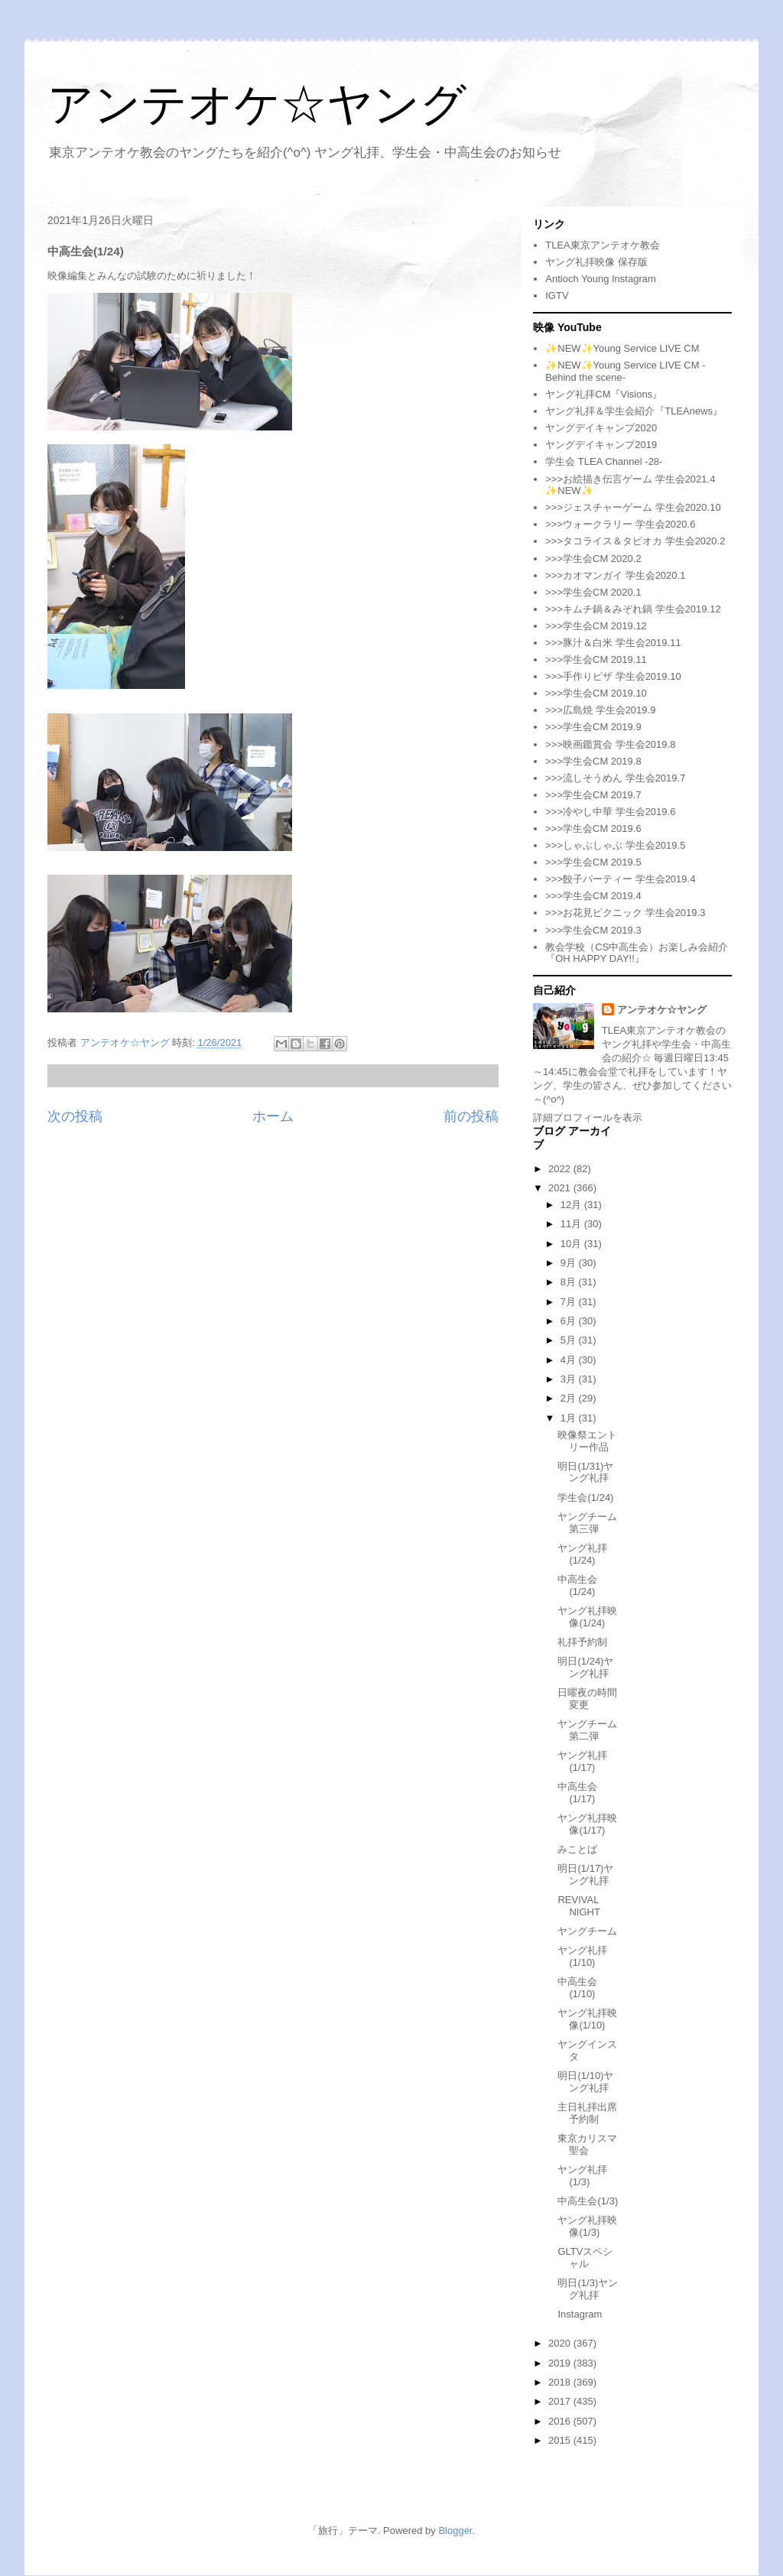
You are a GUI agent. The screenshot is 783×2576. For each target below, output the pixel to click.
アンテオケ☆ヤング (256, 104)
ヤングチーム (587, 1931)
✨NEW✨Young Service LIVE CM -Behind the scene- (625, 371)
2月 (569, 1398)
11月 (572, 1224)
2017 (560, 2401)
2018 (560, 2382)
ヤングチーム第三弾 (587, 1523)
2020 (560, 2343)
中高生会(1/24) (577, 1585)
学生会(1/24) (585, 1497)
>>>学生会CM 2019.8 (593, 761)
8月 (569, 1282)
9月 (569, 1263)
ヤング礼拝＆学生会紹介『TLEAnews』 (634, 411)
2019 (560, 2363)
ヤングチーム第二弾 (587, 1730)
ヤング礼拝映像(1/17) (587, 1824)
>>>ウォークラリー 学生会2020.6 (620, 524)
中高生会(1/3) (587, 2201)
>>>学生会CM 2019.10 (596, 693)
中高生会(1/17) (577, 1792)
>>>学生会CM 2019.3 (593, 930)
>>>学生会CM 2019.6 (593, 828)
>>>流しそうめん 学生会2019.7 (615, 778)
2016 (560, 2421)
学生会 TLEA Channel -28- (603, 461)
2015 (560, 2440)
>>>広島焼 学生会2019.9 (600, 710)
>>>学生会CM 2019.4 (593, 895)
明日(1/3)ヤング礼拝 (587, 2289)
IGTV (556, 295)
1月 (569, 1418)
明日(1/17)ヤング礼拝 (585, 1874)
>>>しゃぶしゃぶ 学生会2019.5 (615, 845)
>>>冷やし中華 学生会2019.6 (610, 811)
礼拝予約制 (582, 1642)
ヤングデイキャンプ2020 (601, 428)
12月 (572, 1204)
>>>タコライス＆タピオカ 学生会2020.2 (635, 541)
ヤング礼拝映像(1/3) (587, 2226)
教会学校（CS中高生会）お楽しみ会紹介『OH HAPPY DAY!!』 (636, 953)
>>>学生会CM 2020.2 (593, 558)
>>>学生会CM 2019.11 (596, 659)
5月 (569, 1340)
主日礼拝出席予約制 (587, 2113)
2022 (560, 1168)
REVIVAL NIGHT (578, 1906)
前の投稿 (471, 1116)
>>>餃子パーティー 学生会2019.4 (620, 879)
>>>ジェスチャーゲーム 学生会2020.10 (632, 507)
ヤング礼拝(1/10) (582, 1956)
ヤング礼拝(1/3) (582, 2176)
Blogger (455, 2530)
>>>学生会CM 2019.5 (593, 862)
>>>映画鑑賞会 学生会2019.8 (610, 744)
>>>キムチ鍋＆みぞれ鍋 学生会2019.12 (632, 609)
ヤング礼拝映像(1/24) (587, 1617)
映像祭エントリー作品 (587, 1441)
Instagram (579, 2314)
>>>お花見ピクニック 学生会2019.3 (625, 912)
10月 (572, 1243)
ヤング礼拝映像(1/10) (587, 2019)
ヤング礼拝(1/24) (582, 1554)
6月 (569, 1321)
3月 (569, 1379)
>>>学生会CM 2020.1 (593, 592)
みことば (577, 1849)
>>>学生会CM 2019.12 (596, 626)
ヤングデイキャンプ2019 (601, 444)
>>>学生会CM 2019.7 (593, 795)
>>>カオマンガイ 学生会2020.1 (615, 575)
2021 (560, 1188)
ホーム (273, 1116)
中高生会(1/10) (577, 1987)
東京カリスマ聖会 (587, 2144)
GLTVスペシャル (584, 2257)
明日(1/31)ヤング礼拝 (585, 1472)
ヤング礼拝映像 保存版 (596, 262)
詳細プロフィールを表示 (587, 1117)
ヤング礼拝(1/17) (582, 1761)
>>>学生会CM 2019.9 (593, 727)
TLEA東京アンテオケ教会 (602, 245)
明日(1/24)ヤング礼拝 (585, 1667)
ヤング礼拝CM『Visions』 (603, 394)
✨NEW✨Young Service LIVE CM (622, 348)
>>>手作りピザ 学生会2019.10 (613, 676)
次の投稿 (74, 1116)
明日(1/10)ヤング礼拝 (585, 2082)
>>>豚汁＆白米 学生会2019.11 (613, 642)
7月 (569, 1301)
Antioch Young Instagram (600, 278)
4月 (569, 1360)
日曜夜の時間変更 (587, 1698)
